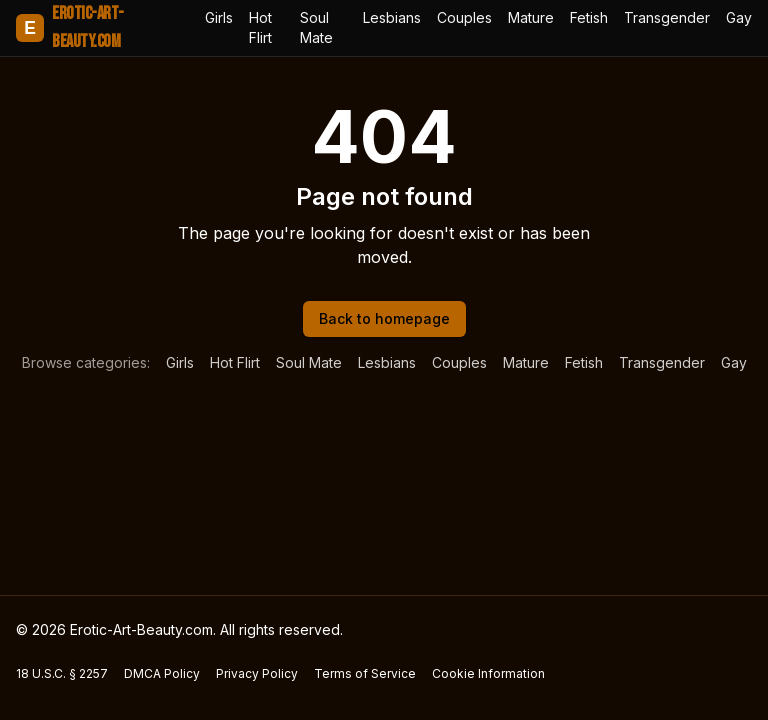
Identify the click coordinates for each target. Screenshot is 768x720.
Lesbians (392, 17)
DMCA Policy (162, 673)
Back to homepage (384, 318)
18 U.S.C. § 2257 (62, 673)
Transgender (667, 17)
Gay (739, 17)
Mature (531, 17)
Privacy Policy (257, 673)
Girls (219, 17)
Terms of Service (365, 673)
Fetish (589, 17)
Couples (464, 17)
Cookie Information (488, 673)
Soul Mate (316, 27)
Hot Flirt (260, 27)
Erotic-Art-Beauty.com (69, 27)
